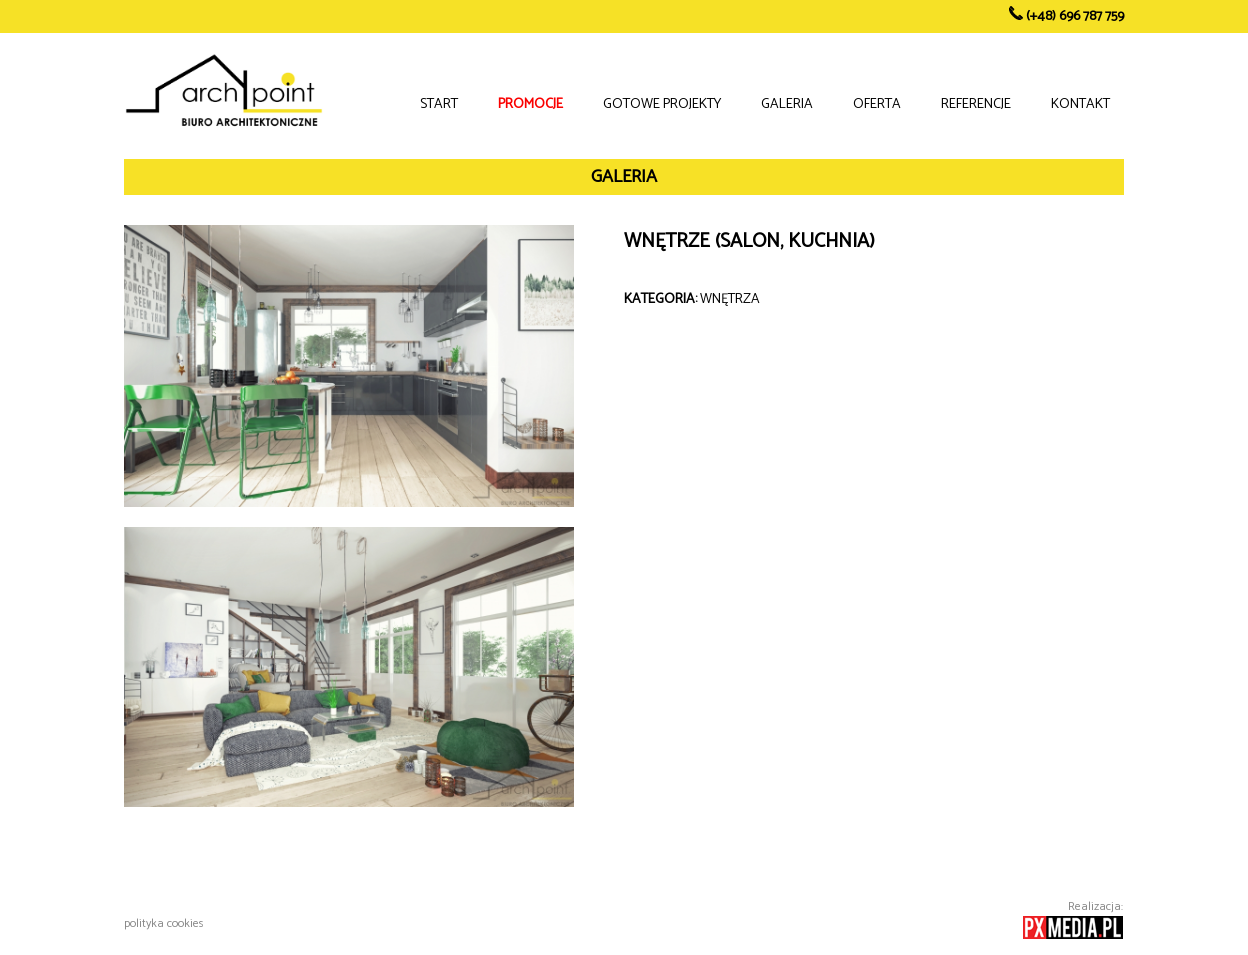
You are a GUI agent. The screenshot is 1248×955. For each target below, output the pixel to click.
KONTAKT (1080, 104)
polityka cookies (164, 923)
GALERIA (787, 104)
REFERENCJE (976, 104)
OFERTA (877, 104)
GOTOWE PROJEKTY (662, 104)
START (439, 104)
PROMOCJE (530, 104)
